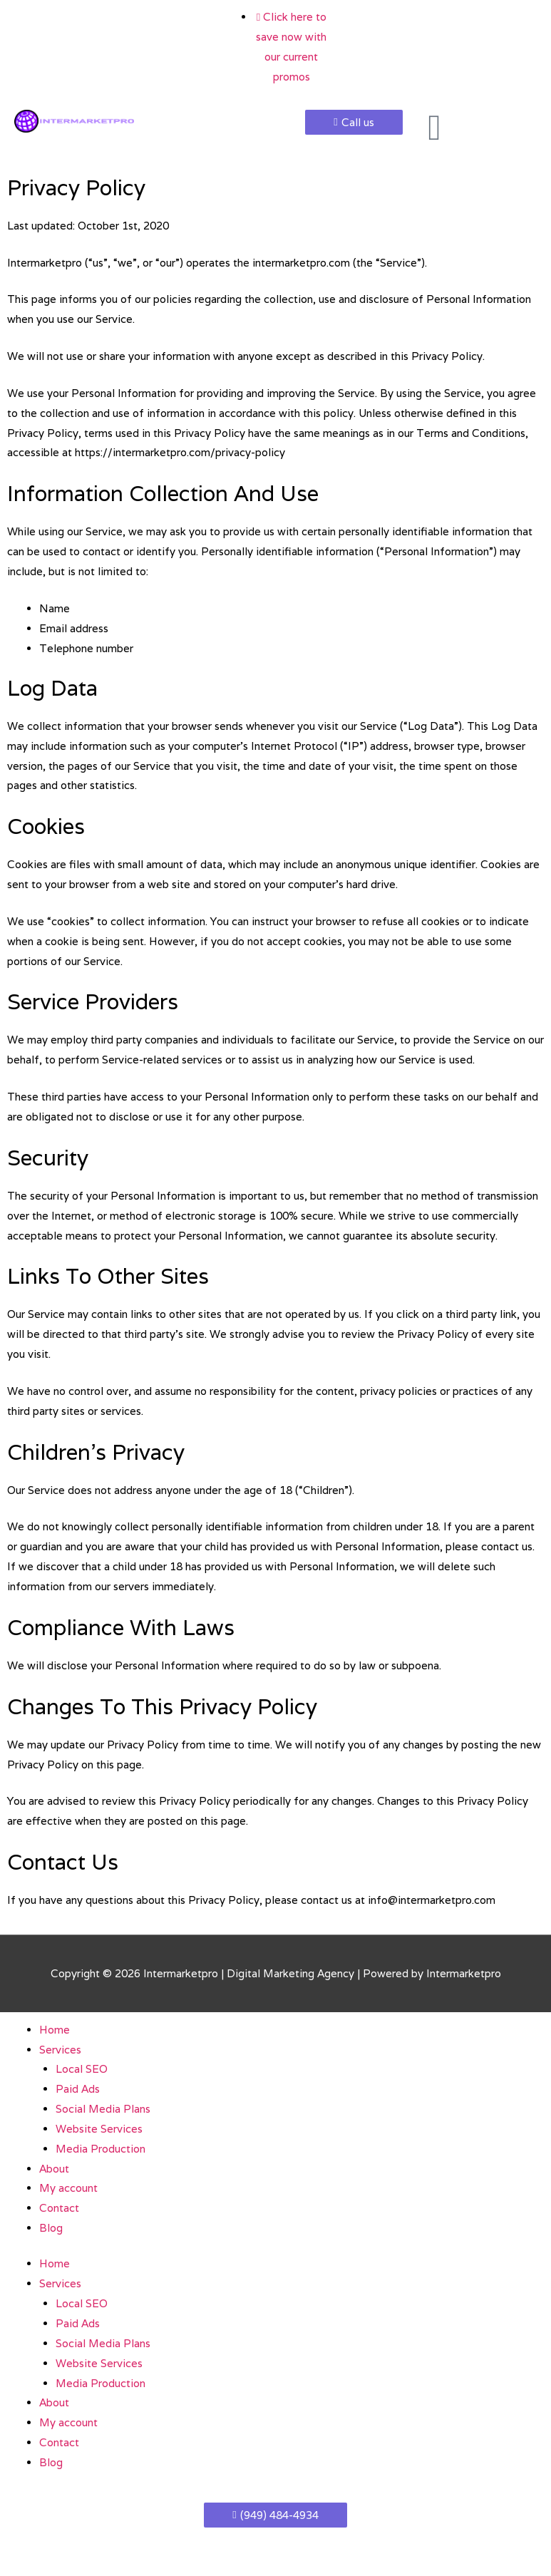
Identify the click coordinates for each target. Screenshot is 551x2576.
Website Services (99, 2128)
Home (54, 2029)
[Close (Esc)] (208, 2548)
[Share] (148, 2548)
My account (68, 2188)
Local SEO (82, 2069)
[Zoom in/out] (28, 2548)
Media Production (100, 2148)
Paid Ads (78, 2089)
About (54, 2168)
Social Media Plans (103, 2109)
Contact (59, 2208)
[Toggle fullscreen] (88, 2548)
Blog (51, 2228)
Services (60, 2049)
